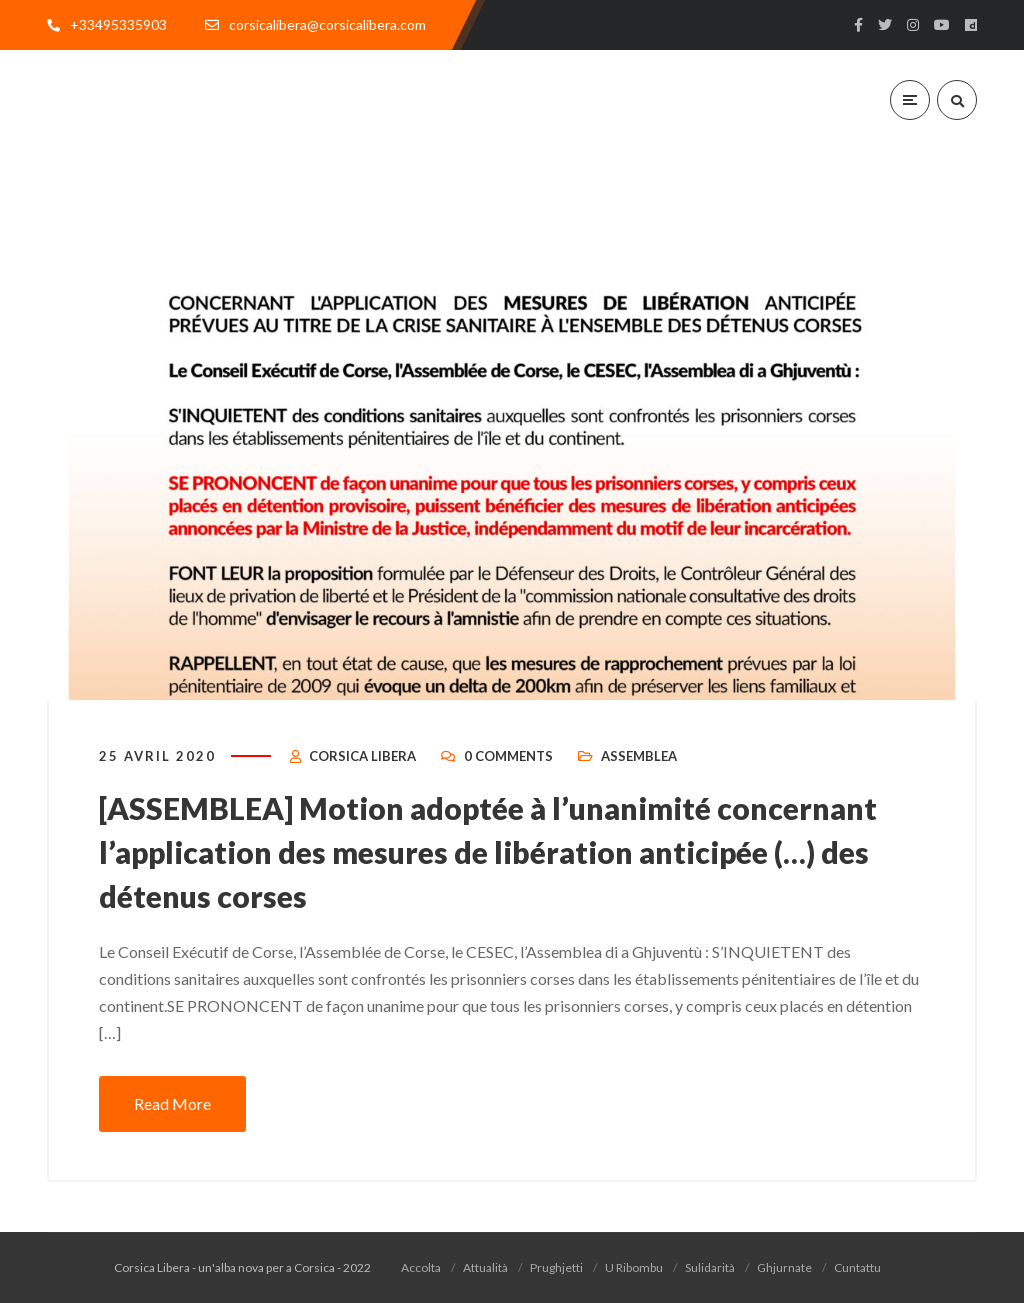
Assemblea (639, 756)
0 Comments (508, 756)
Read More (172, 1103)
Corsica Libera (362, 756)
